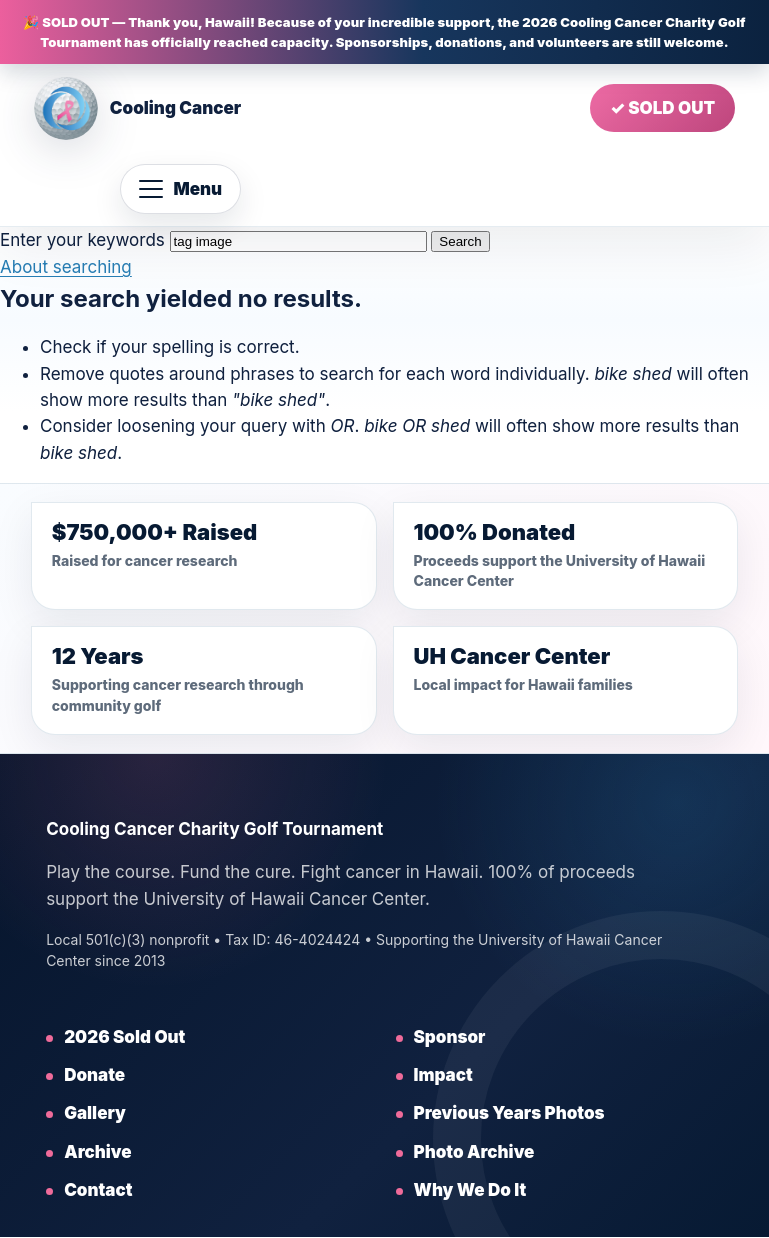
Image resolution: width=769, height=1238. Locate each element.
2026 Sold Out (124, 1037)
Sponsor (450, 1037)
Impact (443, 1075)
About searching (66, 267)
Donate (94, 1075)
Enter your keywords (82, 240)
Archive (97, 1152)
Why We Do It (470, 1190)
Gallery (95, 1113)
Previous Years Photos (509, 1113)
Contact (98, 1190)
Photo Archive (474, 1152)
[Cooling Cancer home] (137, 108)
